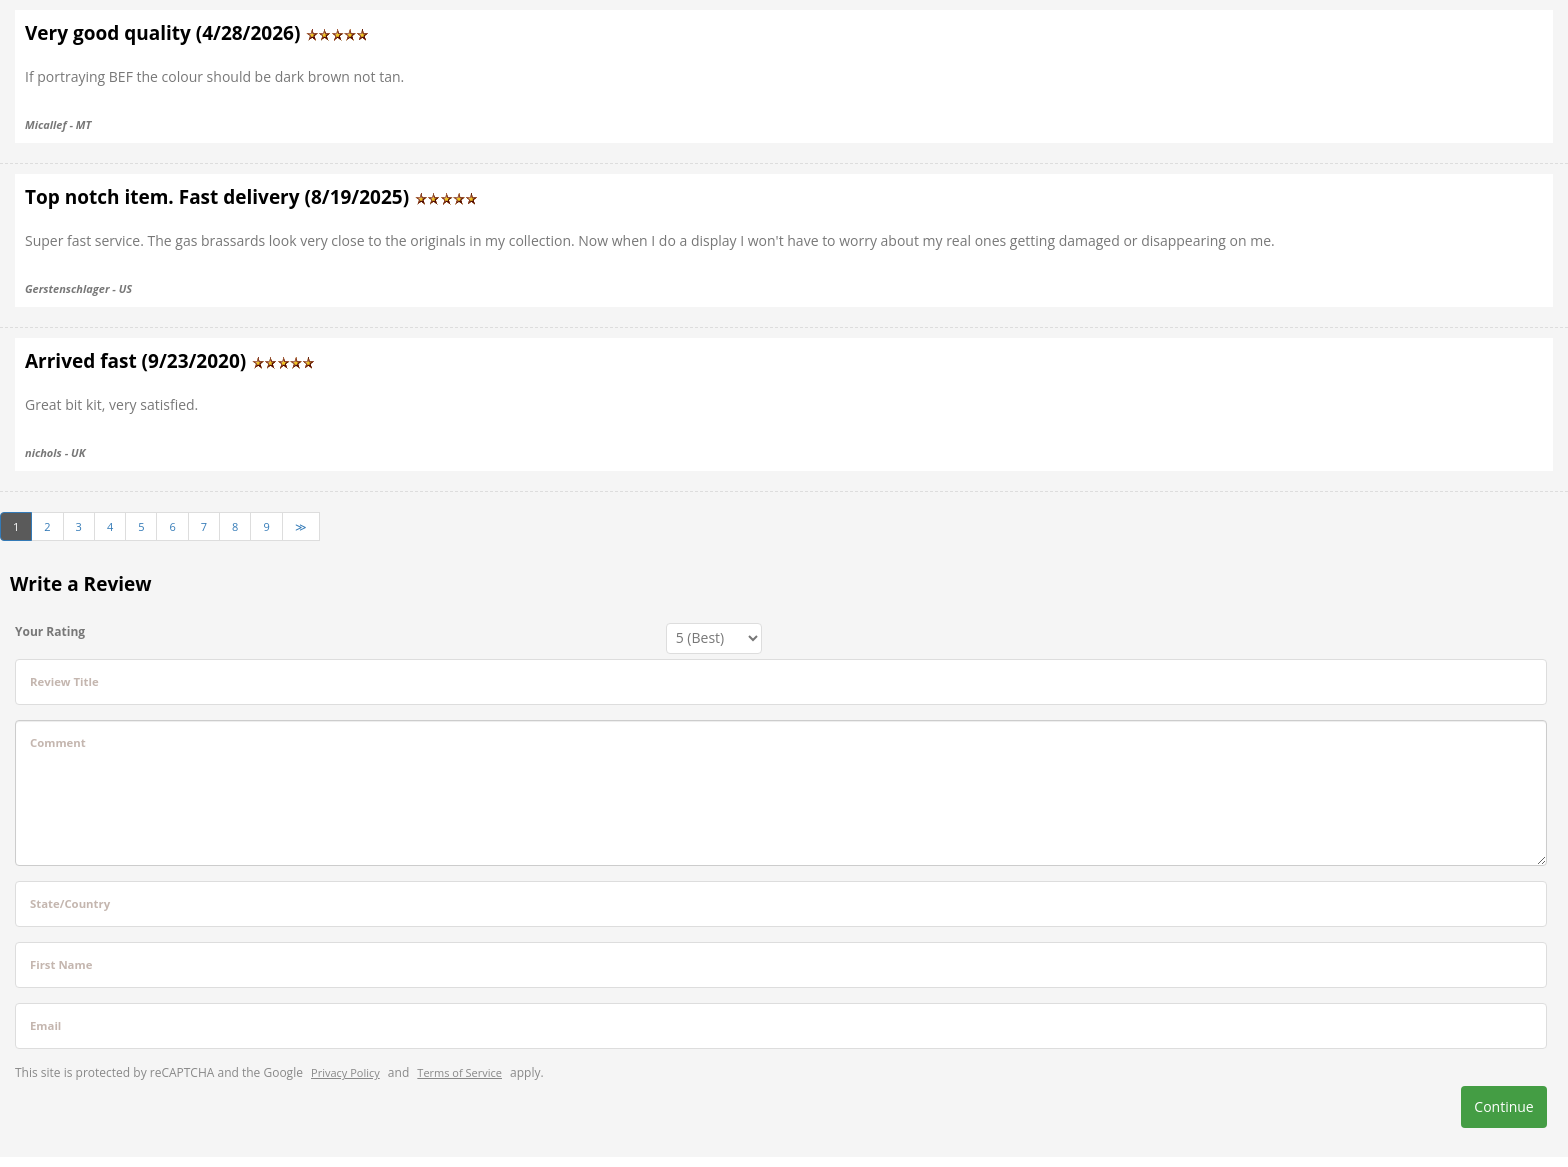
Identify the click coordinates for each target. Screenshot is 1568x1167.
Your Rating (50, 631)
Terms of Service (459, 1072)
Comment (58, 742)
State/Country (70, 903)
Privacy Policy (345, 1072)
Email (45, 1025)
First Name (61, 964)
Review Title (64, 681)
